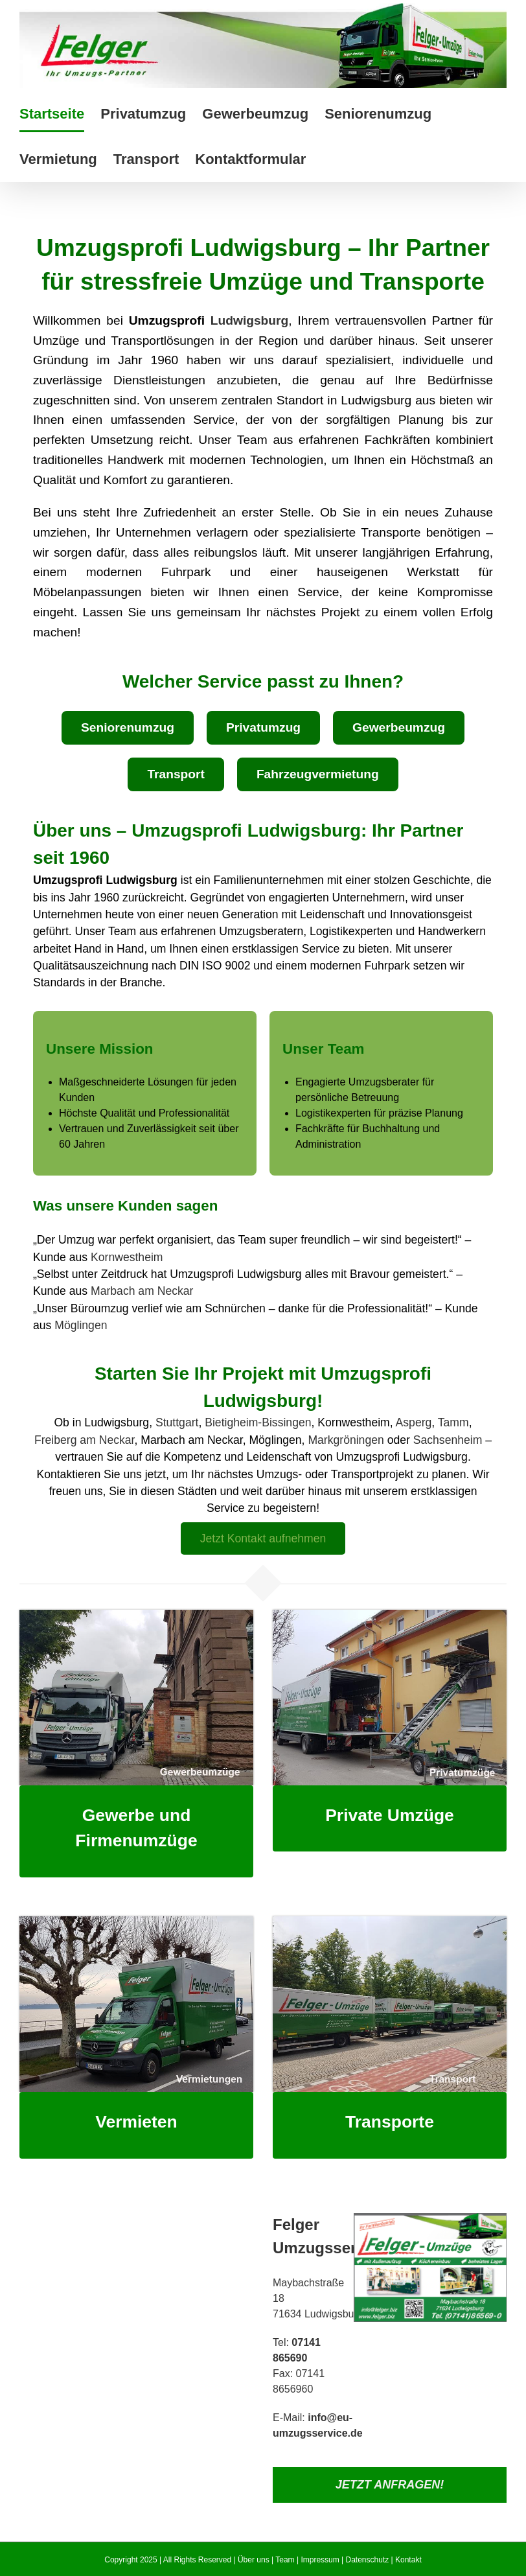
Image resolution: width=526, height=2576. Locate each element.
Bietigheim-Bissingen (258, 1422)
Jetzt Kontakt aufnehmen (263, 1538)
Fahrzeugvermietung (318, 774)
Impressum (320, 2559)
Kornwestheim (127, 1257)
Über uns (253, 2559)
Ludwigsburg (249, 320)
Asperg (414, 1422)
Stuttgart (177, 1422)
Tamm (453, 1422)
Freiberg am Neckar (84, 1439)
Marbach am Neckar (142, 1290)
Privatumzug (263, 727)
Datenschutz (367, 2559)
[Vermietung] (136, 1921)
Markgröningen (345, 1439)
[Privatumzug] (390, 1614)
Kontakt (408, 2559)
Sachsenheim (448, 1439)
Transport (176, 774)
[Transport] (390, 1921)
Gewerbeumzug (398, 727)
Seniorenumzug (127, 727)
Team (284, 2559)
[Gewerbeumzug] (136, 1614)
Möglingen (80, 1325)
